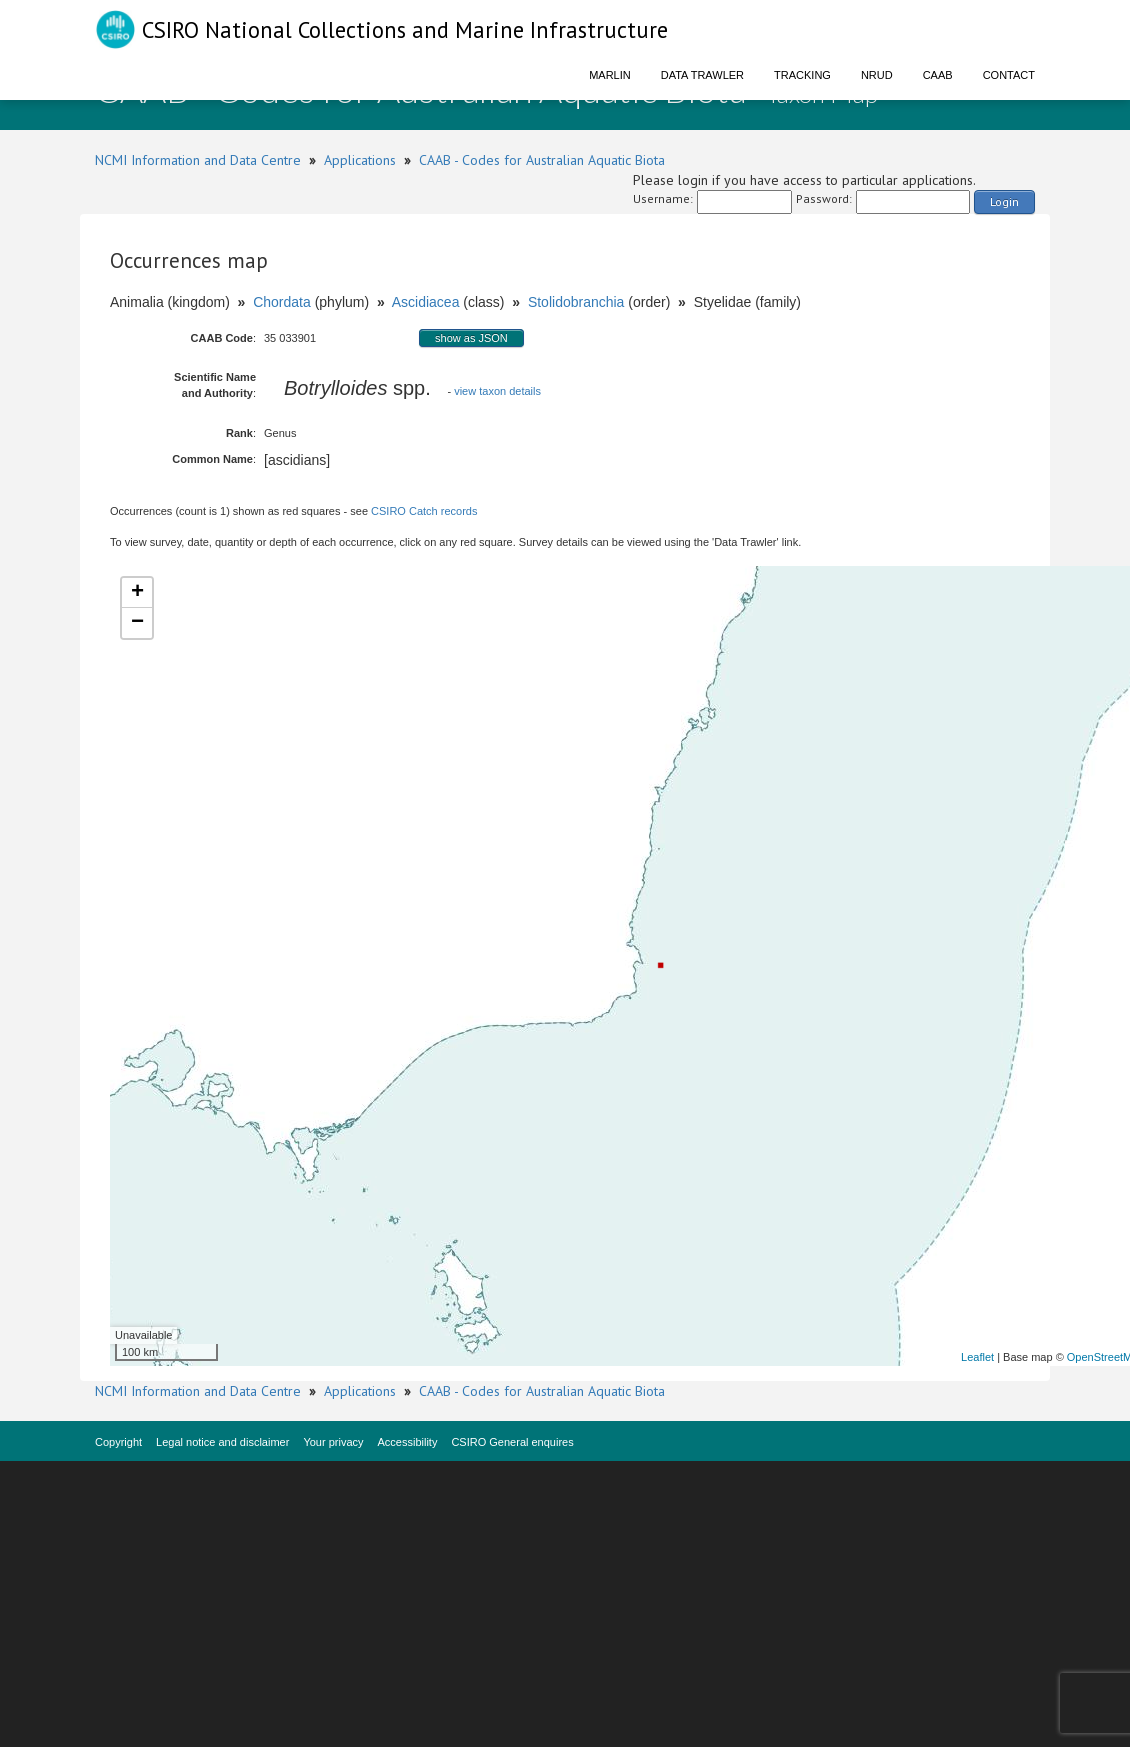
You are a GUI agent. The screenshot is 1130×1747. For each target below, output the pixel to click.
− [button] (137, 623)
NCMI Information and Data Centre (198, 160)
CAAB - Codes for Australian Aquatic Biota (542, 160)
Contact (1009, 75)
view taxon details (497, 391)
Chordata (282, 302)
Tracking (802, 75)
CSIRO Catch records (424, 511)
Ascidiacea (426, 302)
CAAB (938, 75)
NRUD (877, 75)
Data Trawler (702, 75)
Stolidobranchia (576, 302)
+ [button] (137, 593)
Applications (360, 160)
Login (1004, 201)
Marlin (610, 75)
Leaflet (977, 1357)
